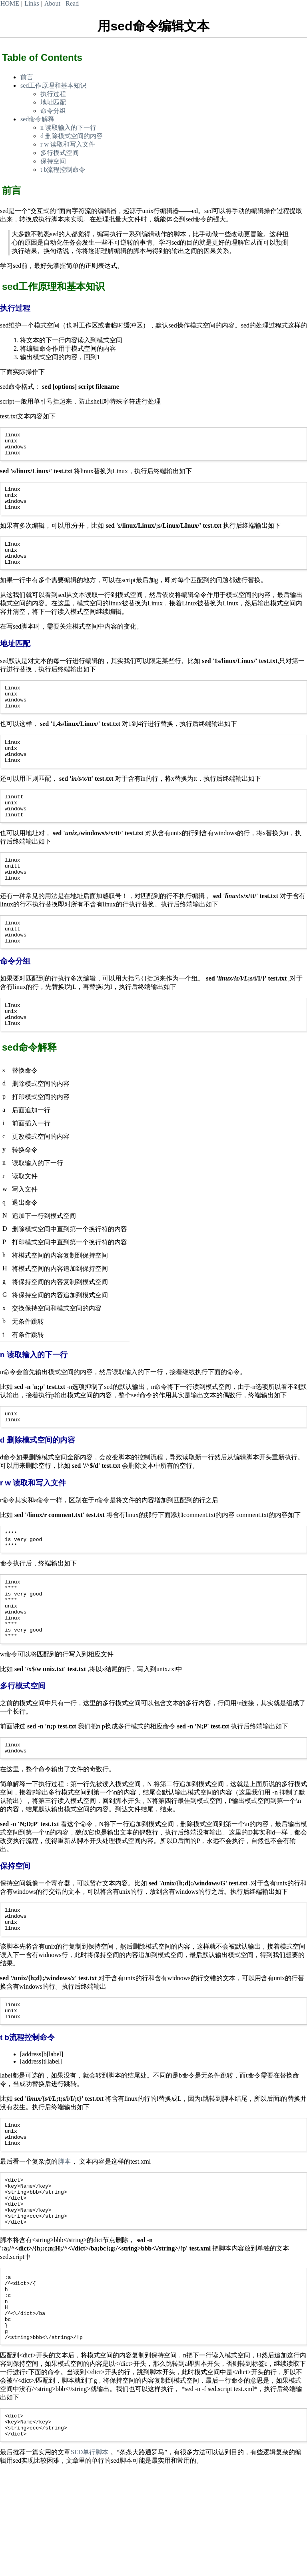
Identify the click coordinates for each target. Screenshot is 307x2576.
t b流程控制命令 (62, 169)
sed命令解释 (37, 119)
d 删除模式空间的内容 (71, 136)
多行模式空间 (59, 152)
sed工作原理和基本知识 (53, 85)
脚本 (64, 2238)
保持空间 (53, 161)
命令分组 (53, 110)
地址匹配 (53, 102)
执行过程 (53, 93)
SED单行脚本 (89, 2556)
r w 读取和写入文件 (67, 144)
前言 (26, 77)
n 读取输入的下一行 (68, 127)
